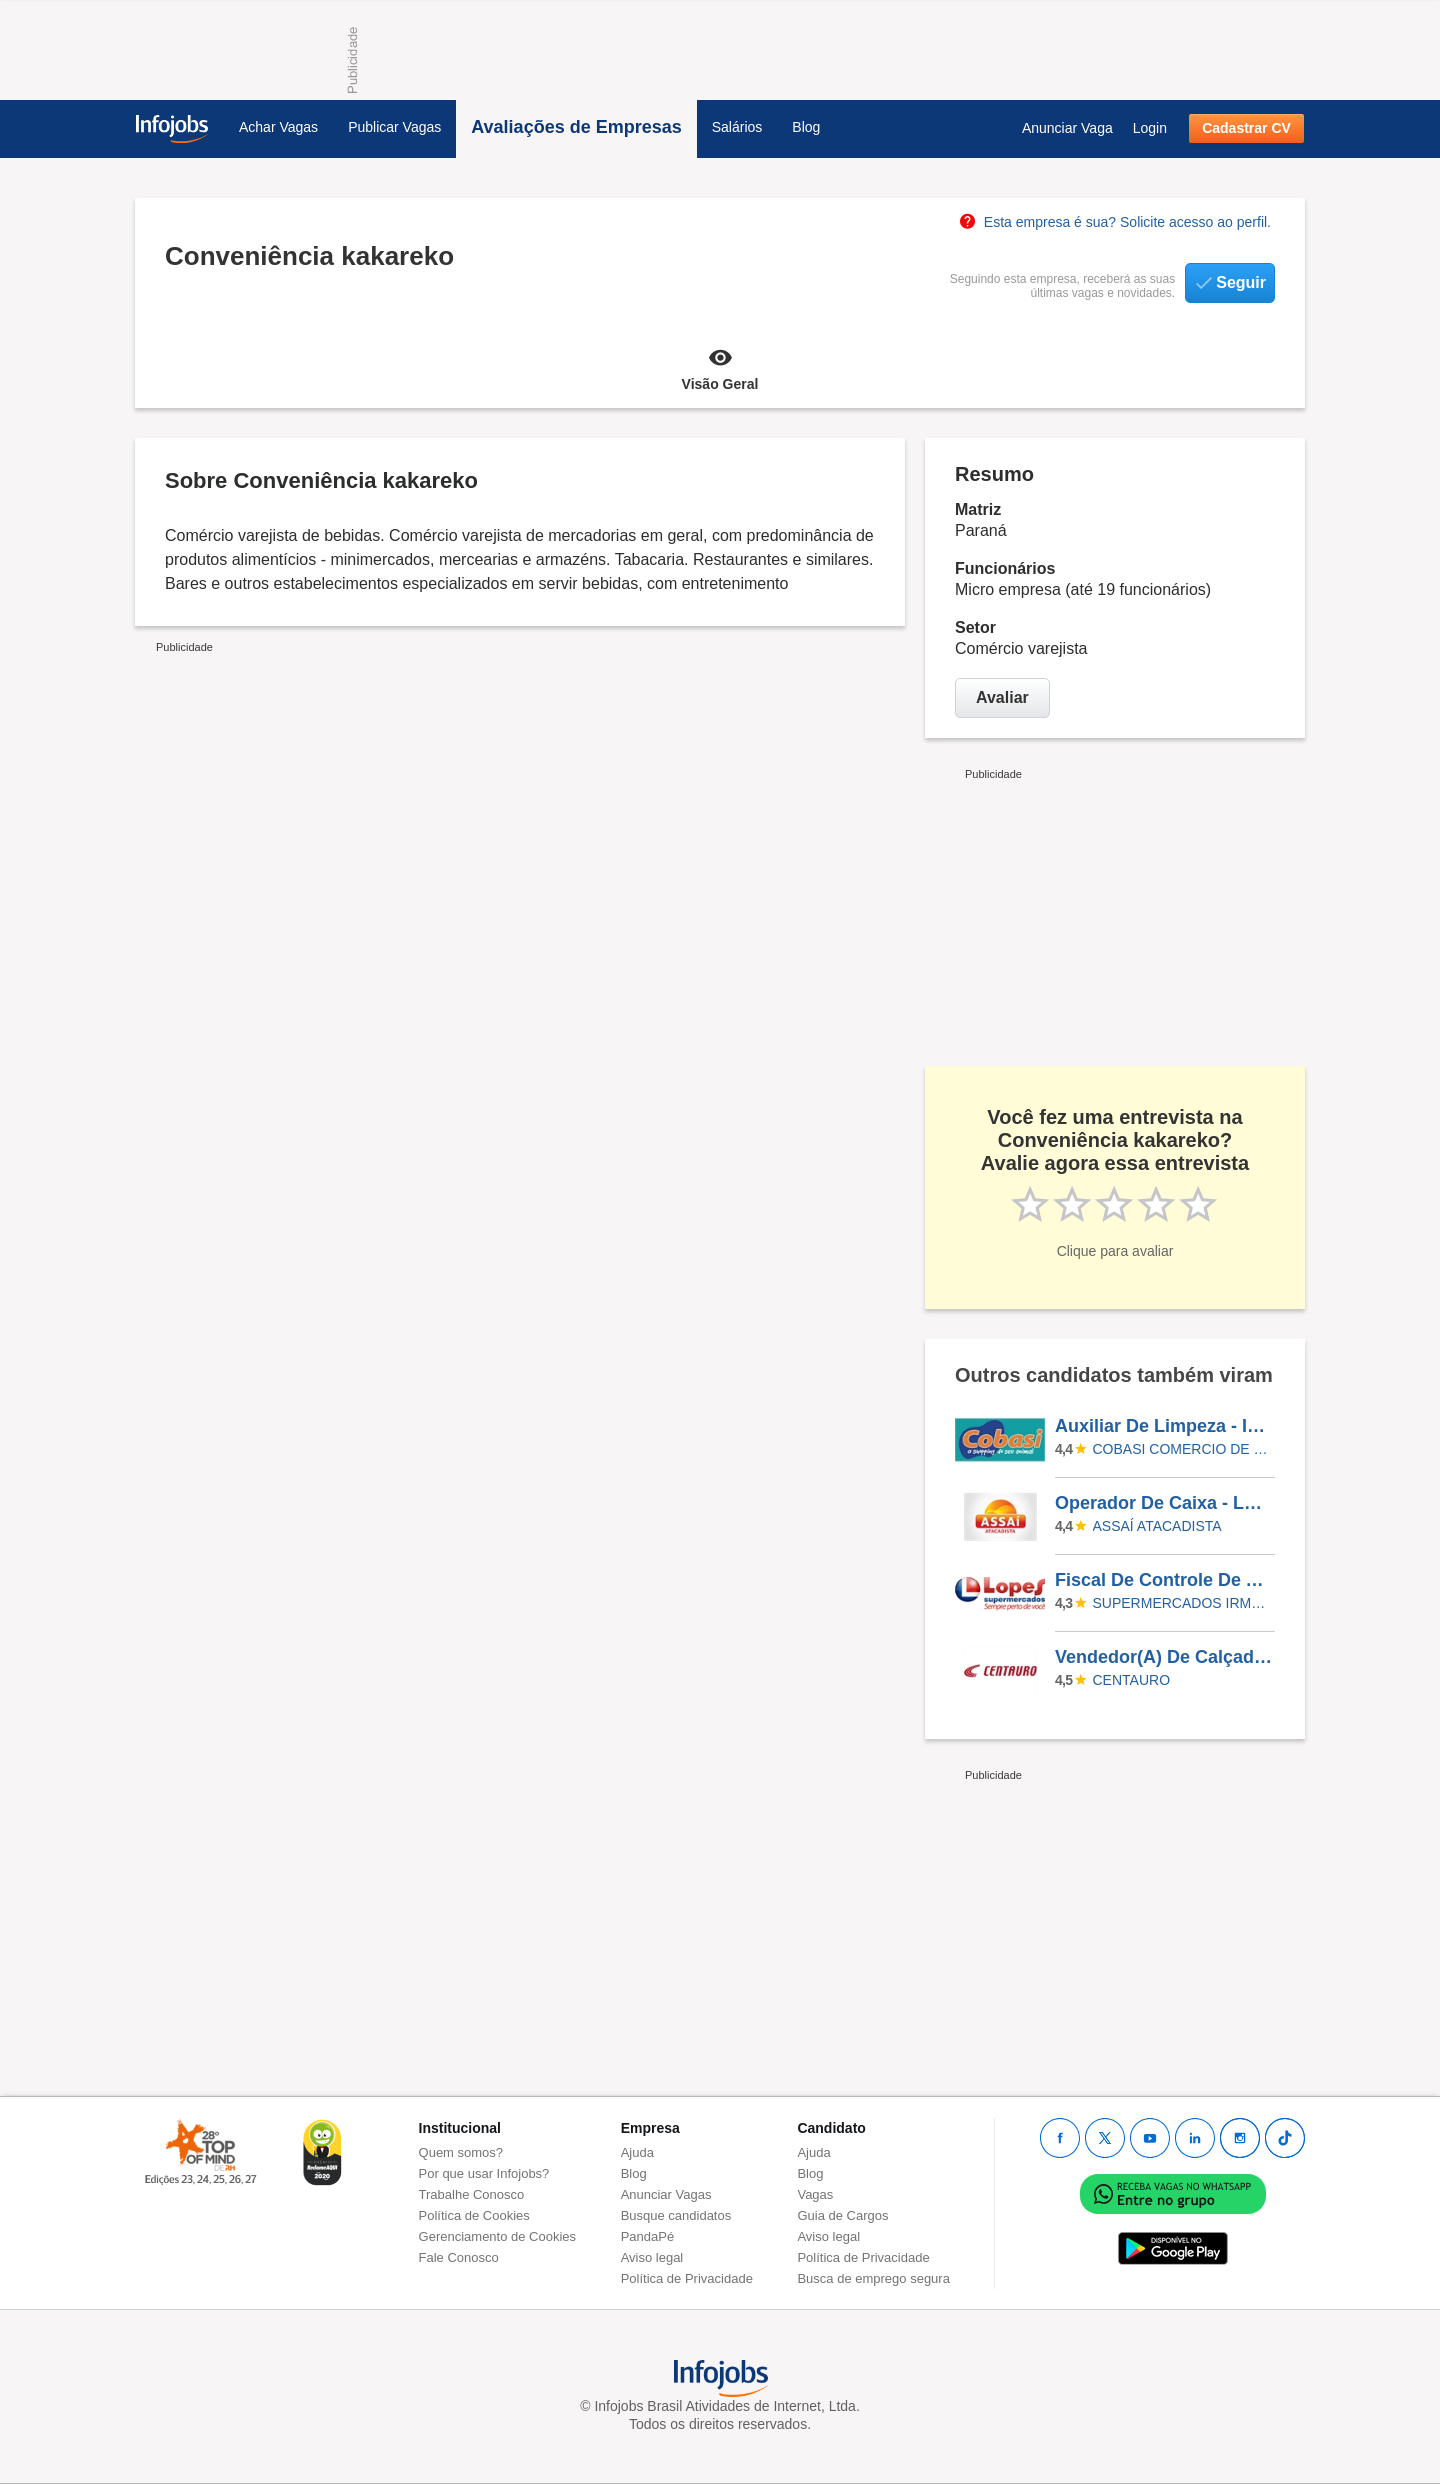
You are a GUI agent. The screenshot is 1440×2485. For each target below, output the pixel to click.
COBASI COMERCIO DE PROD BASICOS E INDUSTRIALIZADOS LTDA (1181, 1449)
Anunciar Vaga (1067, 128)
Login (1150, 128)
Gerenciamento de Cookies (498, 2236)
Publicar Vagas (394, 127)
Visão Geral (720, 368)
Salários (737, 127)
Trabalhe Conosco (472, 2194)
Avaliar (1002, 697)
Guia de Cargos (842, 2215)
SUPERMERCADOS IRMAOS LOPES (1181, 1603)
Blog (806, 127)
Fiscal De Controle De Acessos (1164, 1580)
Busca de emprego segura (873, 2278)
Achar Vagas (278, 127)
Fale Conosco (459, 2257)
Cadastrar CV (1246, 128)
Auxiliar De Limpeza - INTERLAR (1164, 1426)
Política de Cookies (474, 2215)
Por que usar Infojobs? (484, 2173)
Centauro (1132, 1680)
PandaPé (648, 2236)
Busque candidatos (676, 2215)
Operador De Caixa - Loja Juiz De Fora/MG (1164, 1503)
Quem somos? (461, 2152)
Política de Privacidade (687, 2278)
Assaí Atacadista (1157, 1526)
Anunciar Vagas (666, 2194)
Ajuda (637, 2152)
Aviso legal (652, 2257)
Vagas (815, 2194)
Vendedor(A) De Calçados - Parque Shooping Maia (1164, 1657)
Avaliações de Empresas (576, 127)
